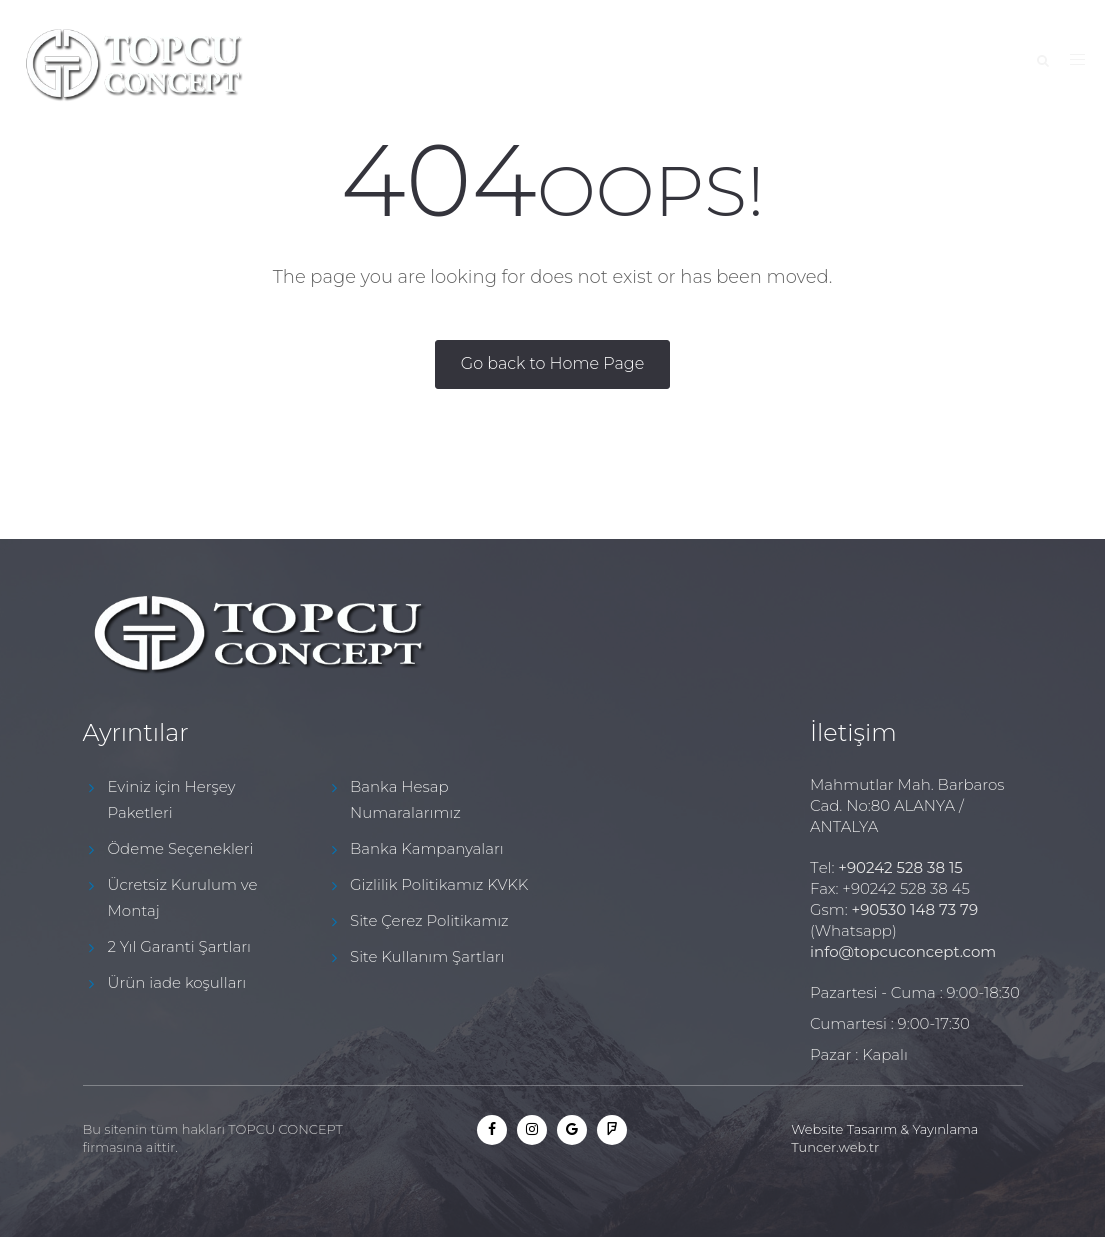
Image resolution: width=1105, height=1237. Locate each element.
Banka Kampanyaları (427, 848)
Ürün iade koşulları (177, 982)
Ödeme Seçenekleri (181, 848)
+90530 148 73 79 (915, 909)
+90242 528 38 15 (900, 867)
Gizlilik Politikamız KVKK (439, 884)
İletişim (958, 62)
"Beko (786, 62)
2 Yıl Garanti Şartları (179, 946)
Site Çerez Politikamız (429, 920)
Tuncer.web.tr (835, 1147)
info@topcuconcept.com (903, 951)
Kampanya (577, 62)
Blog (868, 62)
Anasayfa (331, 62)
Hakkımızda (453, 62)
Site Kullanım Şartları (427, 956)
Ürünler (690, 62)
